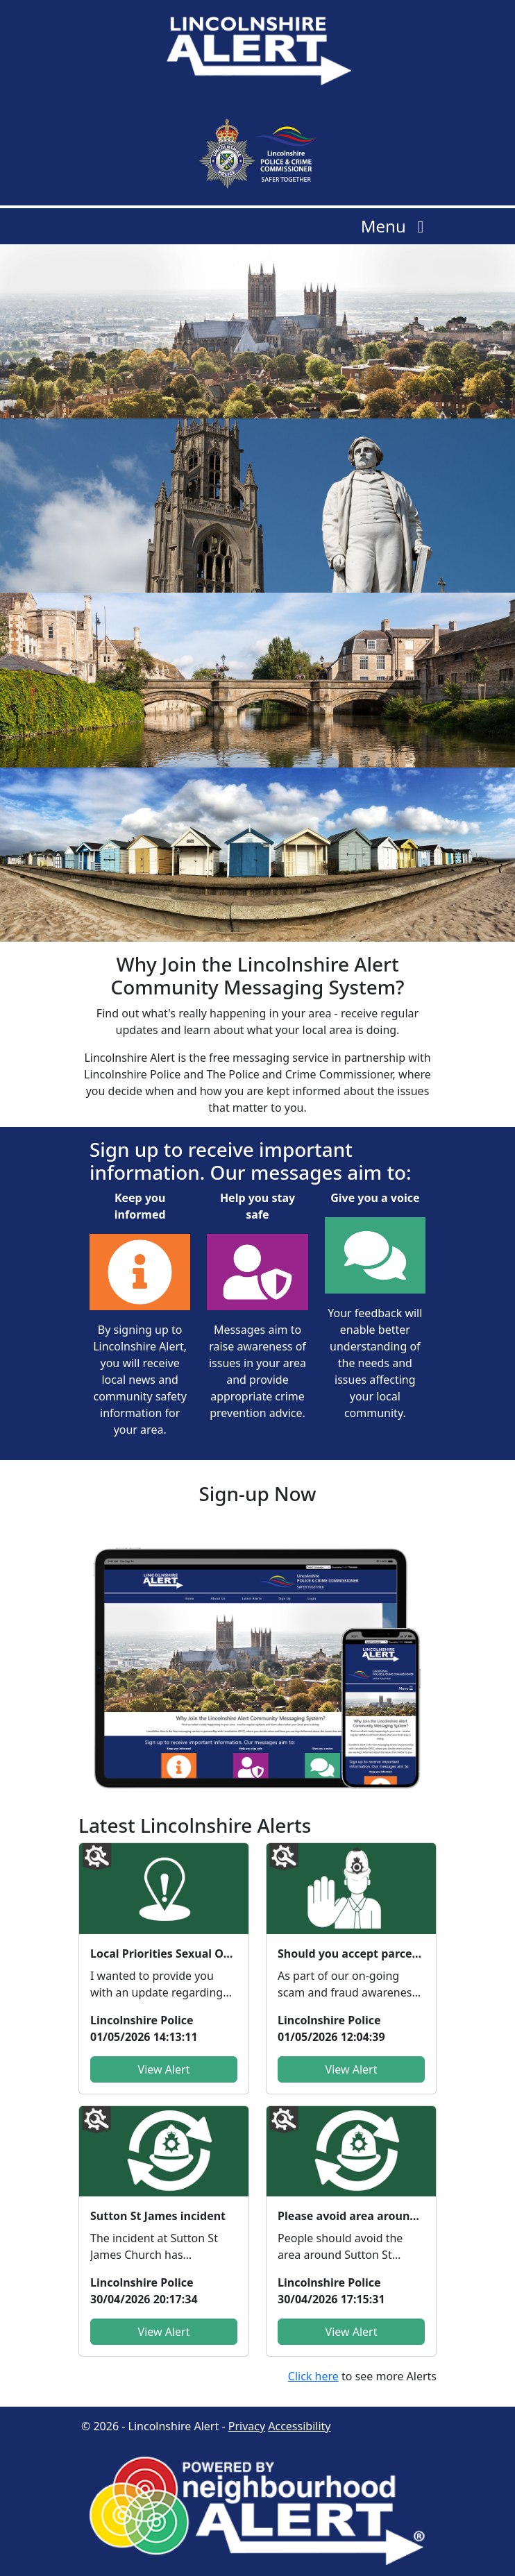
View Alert (164, 2069)
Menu (396, 225)
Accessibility (299, 2426)
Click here (313, 2376)
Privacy (246, 2426)
